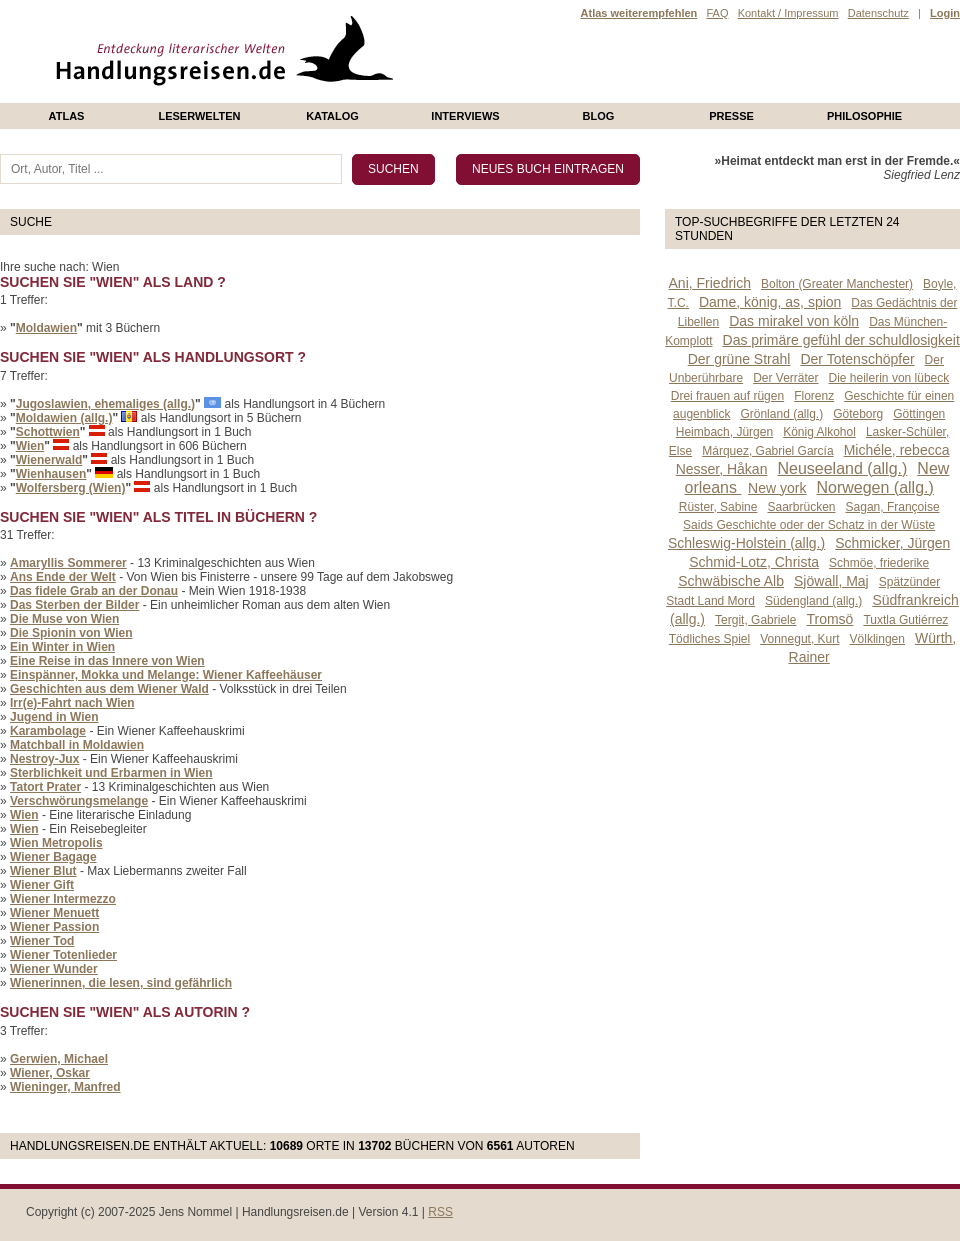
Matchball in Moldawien (77, 745)
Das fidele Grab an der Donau (94, 591)
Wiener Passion (54, 927)
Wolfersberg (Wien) (71, 488)
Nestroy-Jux (44, 759)
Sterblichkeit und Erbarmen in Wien (111, 773)
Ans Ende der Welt (63, 577)
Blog (599, 116)
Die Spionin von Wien (71, 633)
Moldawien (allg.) (64, 418)
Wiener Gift (42, 885)
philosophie (864, 116)
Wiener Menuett (54, 913)
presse (731, 116)
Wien (30, 446)
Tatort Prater (45, 787)
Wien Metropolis (56, 843)
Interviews (465, 116)
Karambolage (48, 731)
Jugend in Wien (54, 717)
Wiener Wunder (54, 969)
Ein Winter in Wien (62, 647)
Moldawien (46, 328)
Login (945, 13)
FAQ (717, 13)
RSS (440, 1212)
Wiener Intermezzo (63, 899)
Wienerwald (49, 460)
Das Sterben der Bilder (74, 605)
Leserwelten (199, 116)
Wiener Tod (42, 941)
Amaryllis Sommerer (68, 563)
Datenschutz (878, 13)
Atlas (67, 116)
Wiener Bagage (53, 857)
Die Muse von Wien (64, 619)
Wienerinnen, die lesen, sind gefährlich (121, 983)
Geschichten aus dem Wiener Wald (109, 689)
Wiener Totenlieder (63, 955)
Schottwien (48, 432)
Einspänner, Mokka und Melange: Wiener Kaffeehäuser (166, 675)
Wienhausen (51, 474)
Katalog (332, 116)
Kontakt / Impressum (788, 13)
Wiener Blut (43, 871)
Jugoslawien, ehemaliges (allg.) (105, 404)
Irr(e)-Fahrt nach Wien (72, 703)
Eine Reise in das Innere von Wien (107, 661)
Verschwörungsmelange (79, 801)
